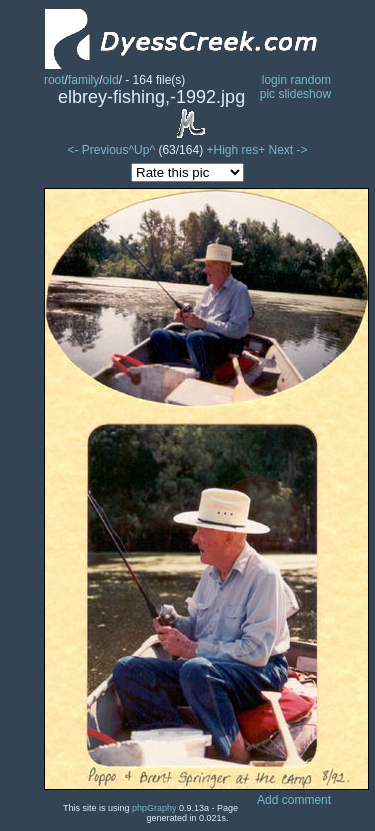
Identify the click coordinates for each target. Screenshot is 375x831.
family (83, 80)
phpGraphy (154, 808)
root (54, 80)
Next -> (288, 150)
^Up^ (141, 150)
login (274, 80)
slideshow (304, 94)
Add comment (294, 800)
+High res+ (237, 150)
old (111, 80)
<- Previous (97, 150)
